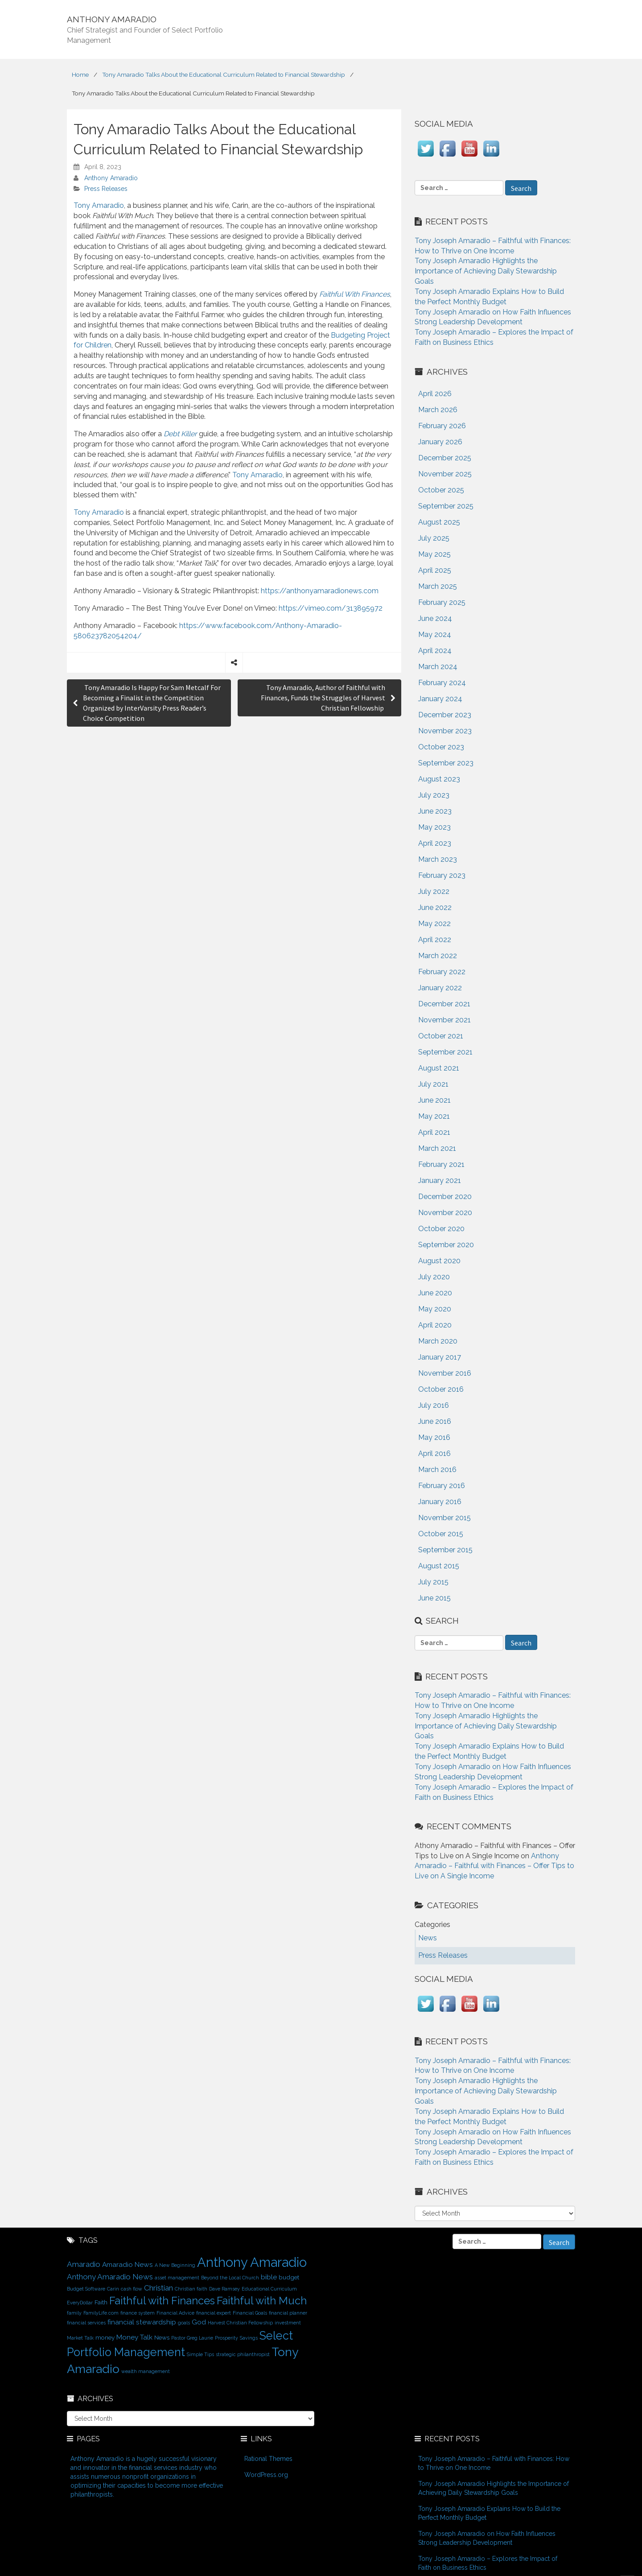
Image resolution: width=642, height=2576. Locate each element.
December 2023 (444, 715)
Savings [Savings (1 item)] (249, 2337)
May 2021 (434, 1116)
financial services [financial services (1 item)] (86, 2322)
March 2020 (437, 1341)
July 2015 (433, 1582)
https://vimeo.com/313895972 (331, 608)
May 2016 (434, 1437)
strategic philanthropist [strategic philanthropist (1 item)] (243, 2354)
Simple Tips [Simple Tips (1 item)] (200, 2354)
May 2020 (434, 1309)
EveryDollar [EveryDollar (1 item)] (80, 2302)
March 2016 (437, 1469)
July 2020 (434, 1277)
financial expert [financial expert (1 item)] (213, 2313)
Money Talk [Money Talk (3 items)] (134, 2337)
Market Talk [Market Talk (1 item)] (80, 2337)
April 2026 (435, 393)
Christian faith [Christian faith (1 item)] (191, 2288)
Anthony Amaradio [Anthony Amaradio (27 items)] (252, 2262)
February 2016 (441, 1485)
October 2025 (441, 490)
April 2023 (434, 843)
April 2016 (434, 1453)
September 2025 (445, 506)
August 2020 (439, 1261)
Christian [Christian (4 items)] (158, 2287)
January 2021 (439, 1180)
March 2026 (437, 409)
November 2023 (445, 731)
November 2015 (444, 1517)
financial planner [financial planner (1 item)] (288, 2313)
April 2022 (434, 939)
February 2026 (442, 426)
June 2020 (435, 1293)
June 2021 (434, 1100)
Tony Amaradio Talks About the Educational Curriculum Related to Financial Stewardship (223, 74)
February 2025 (441, 602)
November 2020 (445, 1212)
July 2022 (433, 891)
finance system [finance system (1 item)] (137, 2313)
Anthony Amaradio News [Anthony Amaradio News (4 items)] (110, 2276)
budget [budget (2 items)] (289, 2277)
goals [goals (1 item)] (184, 2322)
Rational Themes (268, 2458)
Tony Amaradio (99, 205)
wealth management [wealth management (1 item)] (145, 2371)
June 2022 (435, 907)
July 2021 (433, 1084)
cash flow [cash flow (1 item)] (131, 2288)
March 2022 (437, 955)
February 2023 (441, 875)
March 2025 (437, 586)
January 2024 (440, 699)
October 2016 (441, 1389)
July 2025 (433, 538)
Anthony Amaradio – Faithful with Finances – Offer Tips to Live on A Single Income (494, 1866)
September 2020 (446, 1244)
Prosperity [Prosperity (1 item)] (226, 2337)
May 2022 (434, 923)
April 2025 (434, 570)
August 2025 (439, 522)
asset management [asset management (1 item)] (177, 2277)
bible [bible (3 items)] (269, 2277)
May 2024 (434, 634)
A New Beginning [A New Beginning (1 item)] (175, 2265)
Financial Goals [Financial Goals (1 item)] (250, 2313)
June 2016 (434, 1421)
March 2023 (437, 859)
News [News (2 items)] (161, 2337)
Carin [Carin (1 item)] (113, 2288)
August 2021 (438, 1068)
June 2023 (435, 811)
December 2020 (445, 1196)
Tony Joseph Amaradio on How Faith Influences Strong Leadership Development (487, 2538)
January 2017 (439, 1357)
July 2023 (433, 795)
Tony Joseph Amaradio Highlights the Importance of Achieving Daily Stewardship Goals (486, 270)
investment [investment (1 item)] (288, 2322)
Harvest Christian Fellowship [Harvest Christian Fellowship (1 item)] (240, 2322)
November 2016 (444, 1373)
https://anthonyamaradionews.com (320, 591)
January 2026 (440, 442)
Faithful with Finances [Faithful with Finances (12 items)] (162, 2301)
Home (80, 74)
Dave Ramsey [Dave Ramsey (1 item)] (224, 2288)
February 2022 (441, 972)
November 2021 (444, 1020)
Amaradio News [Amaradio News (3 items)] (127, 2264)
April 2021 (434, 1132)
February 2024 (442, 682)
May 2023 (434, 827)
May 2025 (434, 554)
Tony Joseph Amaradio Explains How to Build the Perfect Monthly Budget (489, 2513)
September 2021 (445, 1052)
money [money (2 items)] (105, 2337)
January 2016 (439, 1501)
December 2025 (444, 458)
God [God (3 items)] (199, 2322)
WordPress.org (266, 2474)
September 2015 (445, 1550)
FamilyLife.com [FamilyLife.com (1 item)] (101, 2313)
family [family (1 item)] (74, 2313)
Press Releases (106, 188)
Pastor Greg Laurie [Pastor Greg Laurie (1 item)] (192, 2337)
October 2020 (441, 1228)
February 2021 (441, 1164)
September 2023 (445, 763)
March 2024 (437, 666)
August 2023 (439, 779)
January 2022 (440, 988)
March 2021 (437, 1148)
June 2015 (434, 1598)
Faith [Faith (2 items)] (101, 2302)
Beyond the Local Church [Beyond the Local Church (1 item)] (230, 2277)
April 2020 (435, 1325)
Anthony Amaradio (111, 178)
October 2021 (440, 1036)
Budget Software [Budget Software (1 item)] (86, 2288)
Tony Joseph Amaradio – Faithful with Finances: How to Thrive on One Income (493, 2463)
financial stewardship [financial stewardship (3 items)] (141, 2322)
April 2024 (435, 650)
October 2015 (440, 1534)
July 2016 (433, 1405)
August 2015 (438, 1566)
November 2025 (445, 474)
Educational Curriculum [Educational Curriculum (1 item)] (269, 2288)
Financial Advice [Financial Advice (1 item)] (175, 2313)
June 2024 (435, 618)
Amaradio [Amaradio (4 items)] (83, 2264)
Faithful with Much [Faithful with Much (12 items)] (262, 2301)
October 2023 (441, 747)
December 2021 (444, 1004)
